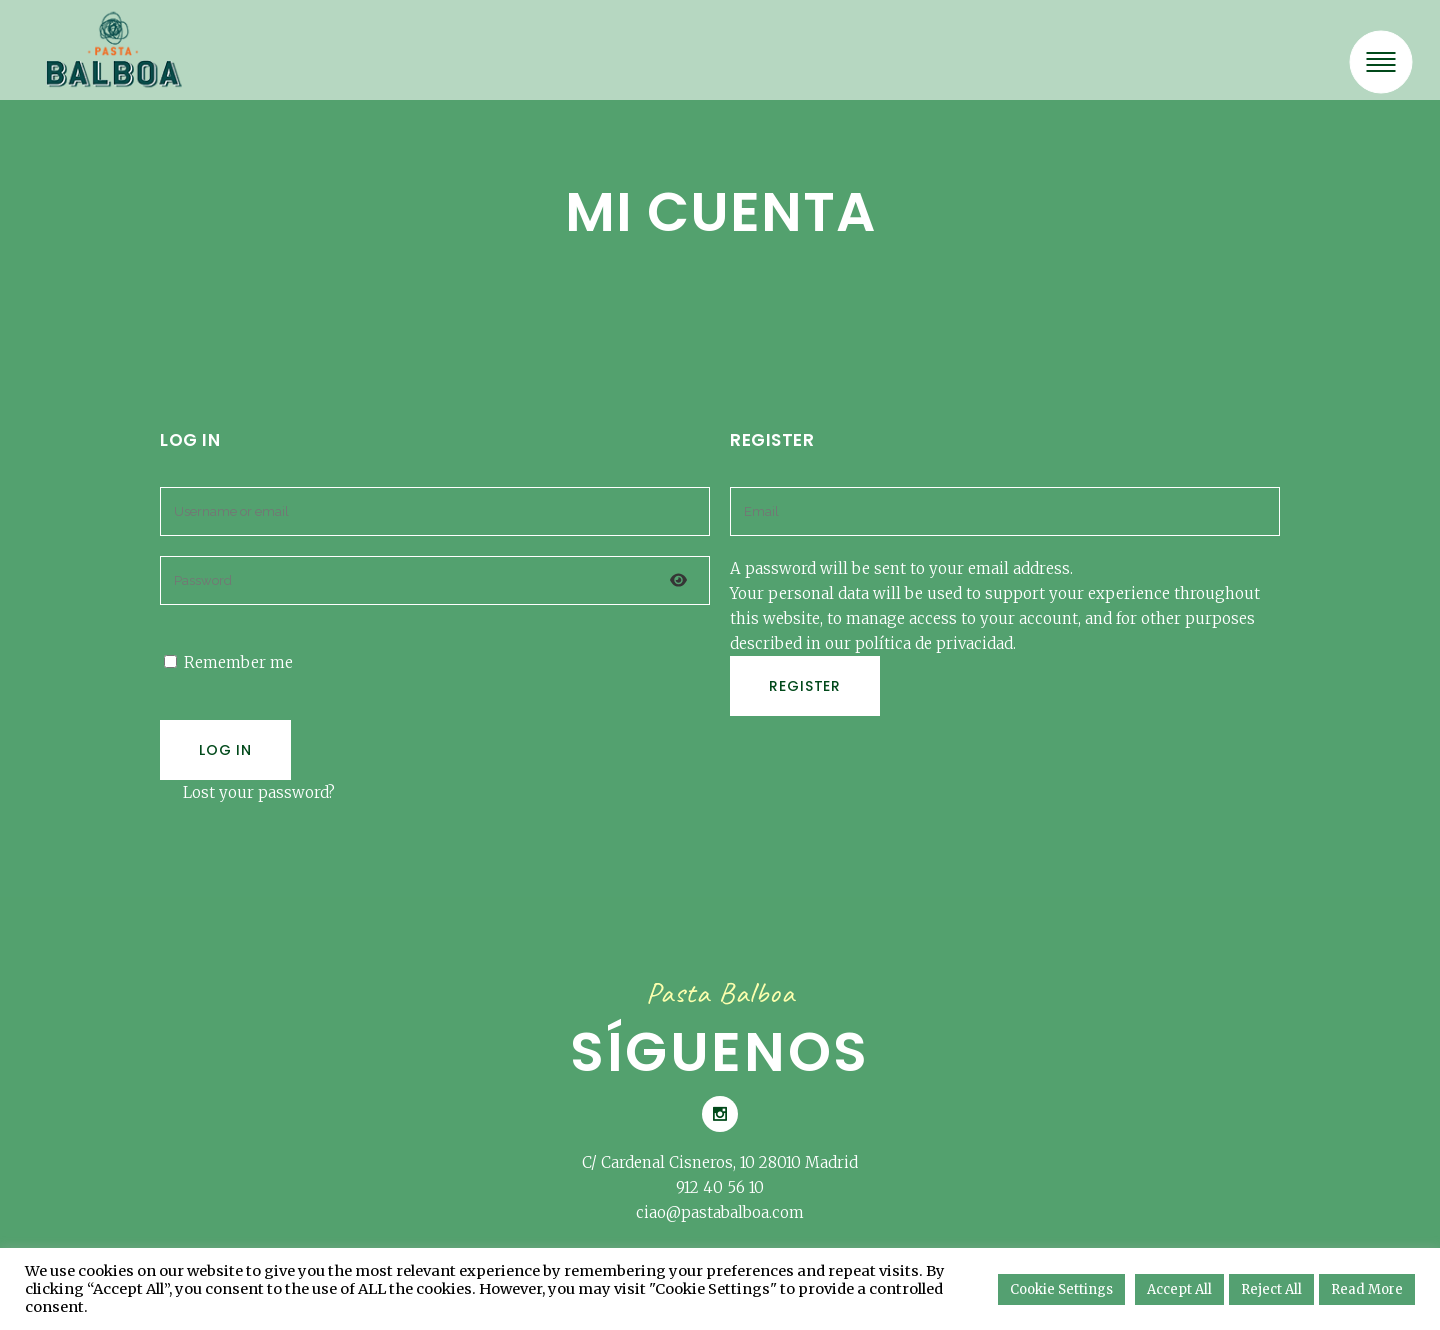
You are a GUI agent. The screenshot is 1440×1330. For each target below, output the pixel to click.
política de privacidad (934, 643)
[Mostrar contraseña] (678, 580)
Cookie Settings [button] (1061, 1289)
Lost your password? (259, 792)
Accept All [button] (1179, 1289)
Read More (1367, 1289)
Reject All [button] (1271, 1289)
